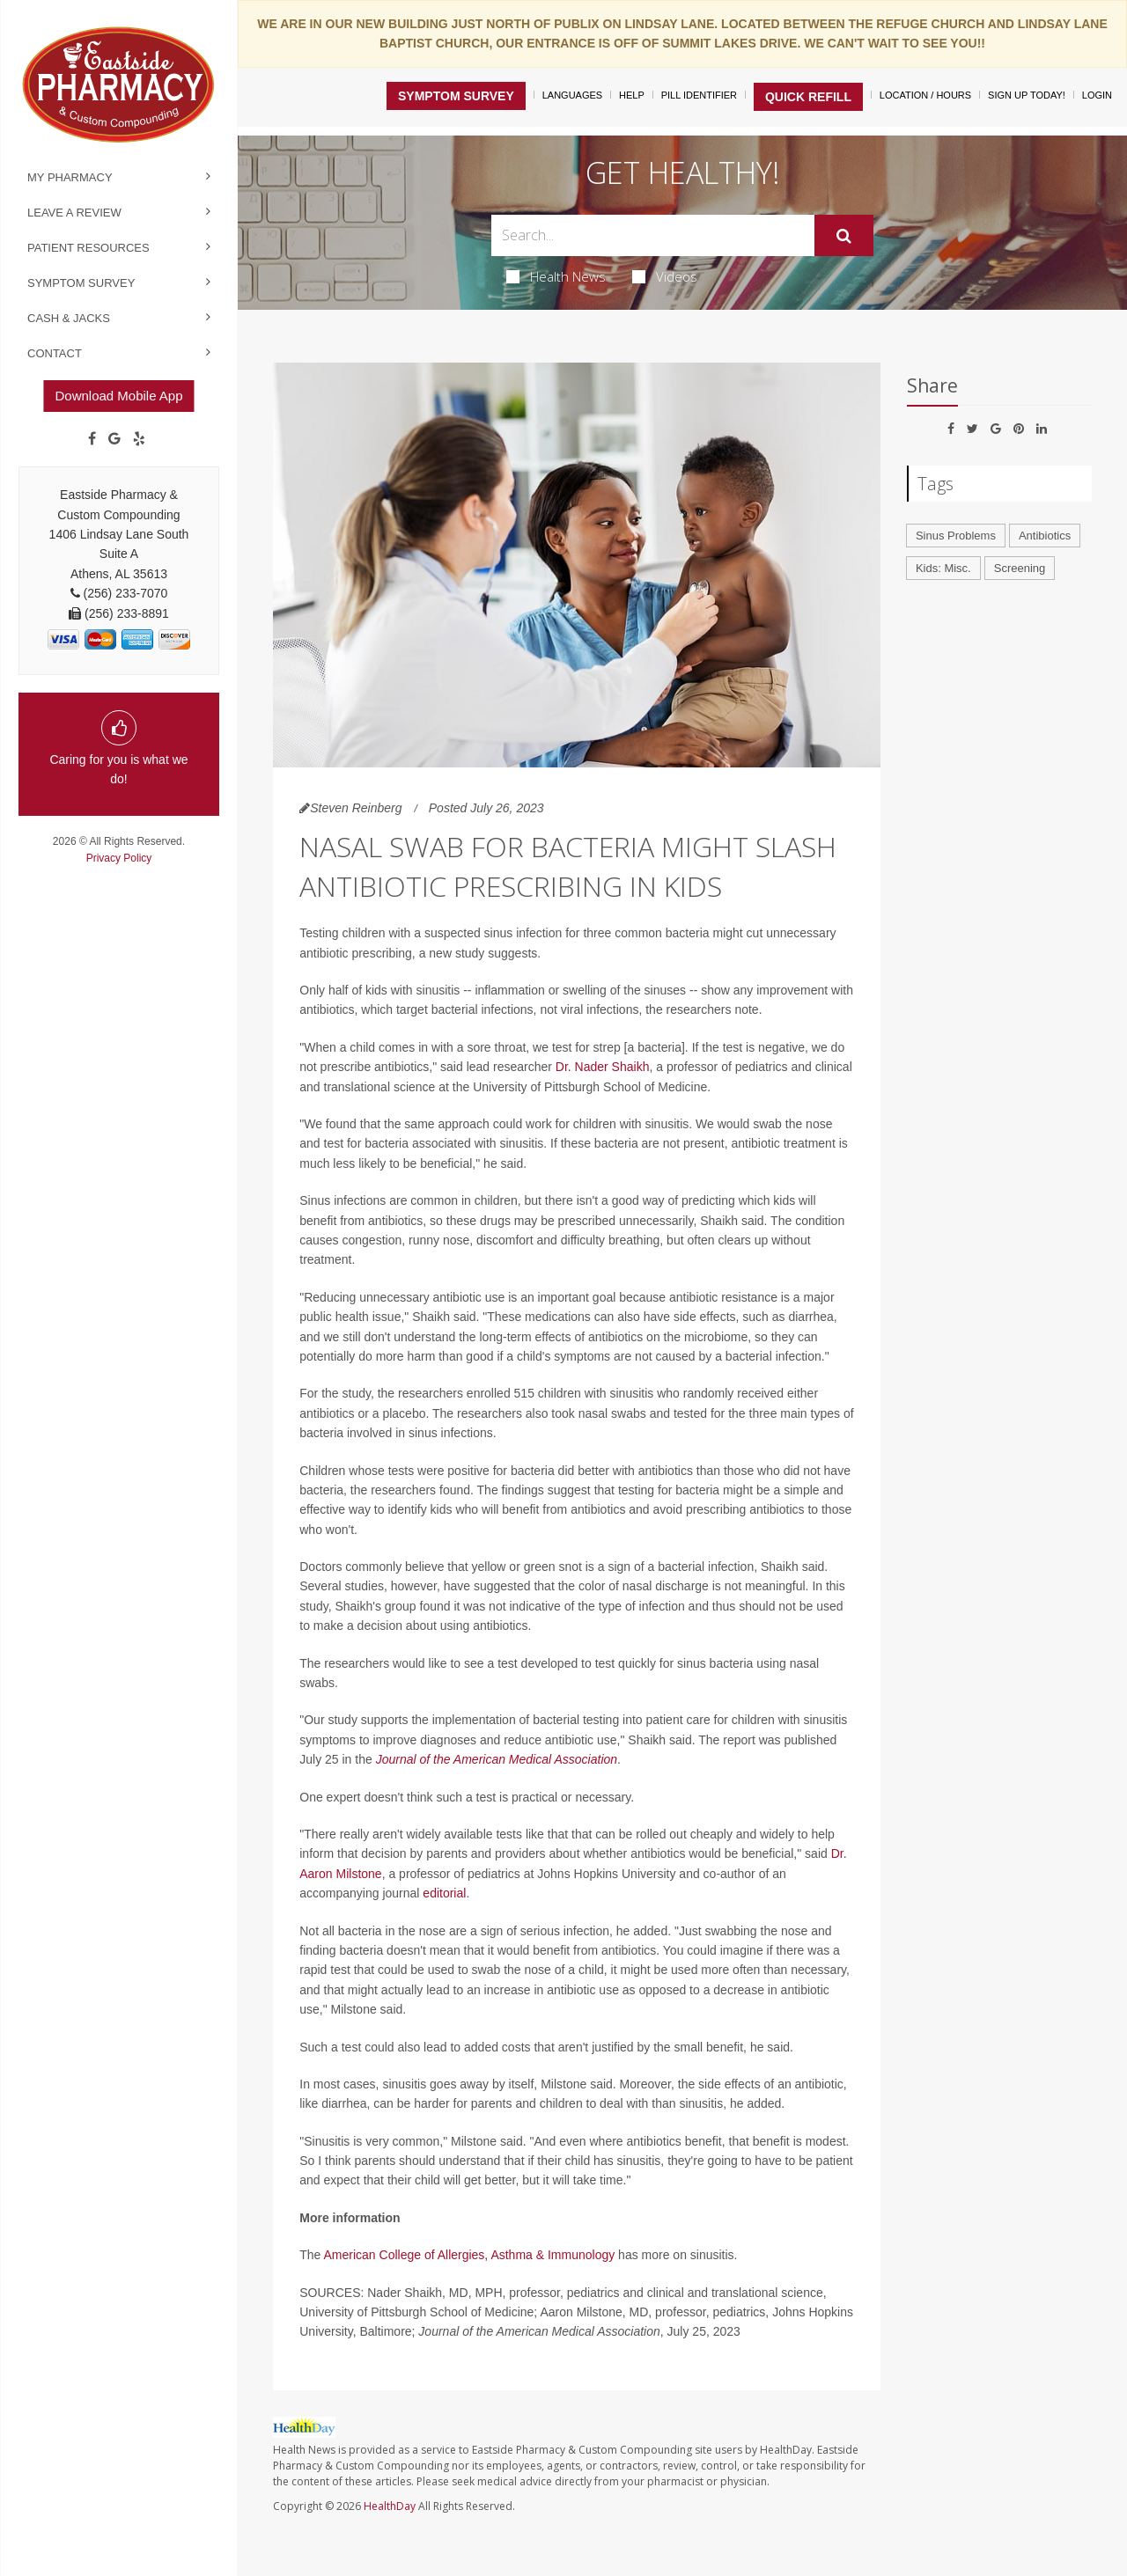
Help (632, 95)
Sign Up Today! (1026, 95)
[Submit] (843, 236)
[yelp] (139, 439)
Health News (556, 276)
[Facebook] (92, 439)
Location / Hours (925, 95)
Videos (664, 276)
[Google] (114, 439)
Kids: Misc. (943, 568)
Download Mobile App (118, 395)
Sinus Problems (956, 535)
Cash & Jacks (68, 318)
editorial (444, 1893)
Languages (572, 95)
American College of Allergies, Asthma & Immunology (469, 2255)
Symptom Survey (81, 283)
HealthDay (390, 2506)
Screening (1020, 568)
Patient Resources (88, 247)
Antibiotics (1045, 535)
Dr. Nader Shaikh (603, 1067)
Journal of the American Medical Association (496, 1759)
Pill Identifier (699, 95)
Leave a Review (74, 212)
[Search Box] (653, 235)
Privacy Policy (119, 858)
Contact (54, 353)
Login (1097, 95)
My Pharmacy (70, 177)
